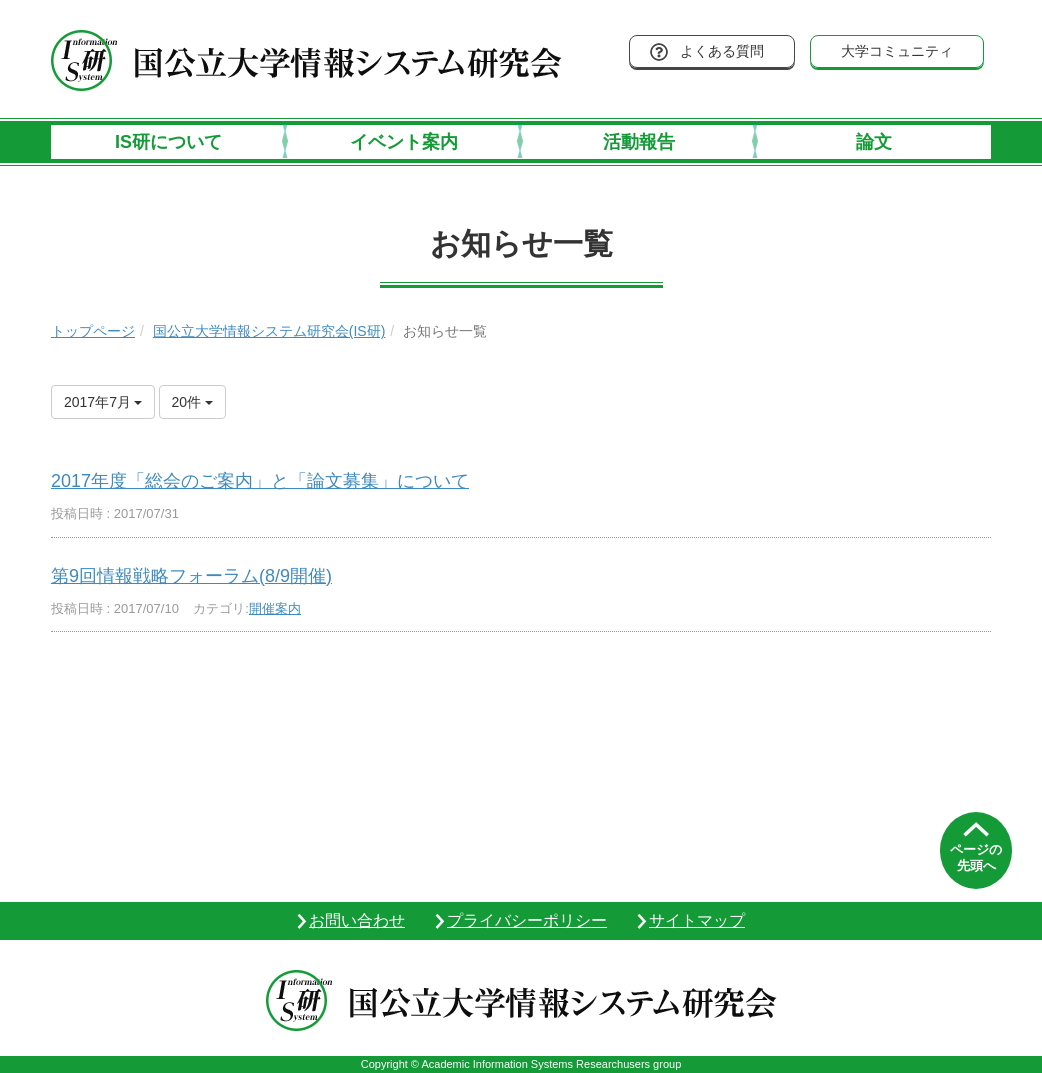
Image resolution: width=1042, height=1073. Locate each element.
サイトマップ (697, 920)
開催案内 (275, 608)
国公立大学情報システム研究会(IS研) (269, 331)
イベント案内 (404, 142)
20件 (192, 402)
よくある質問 (722, 51)
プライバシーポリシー (527, 920)
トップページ (93, 331)
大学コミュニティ (897, 51)
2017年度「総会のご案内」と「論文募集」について (260, 481)
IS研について (168, 142)
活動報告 (639, 142)
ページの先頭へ (976, 857)
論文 (874, 142)
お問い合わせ (357, 920)
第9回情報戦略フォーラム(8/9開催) (191, 576)
